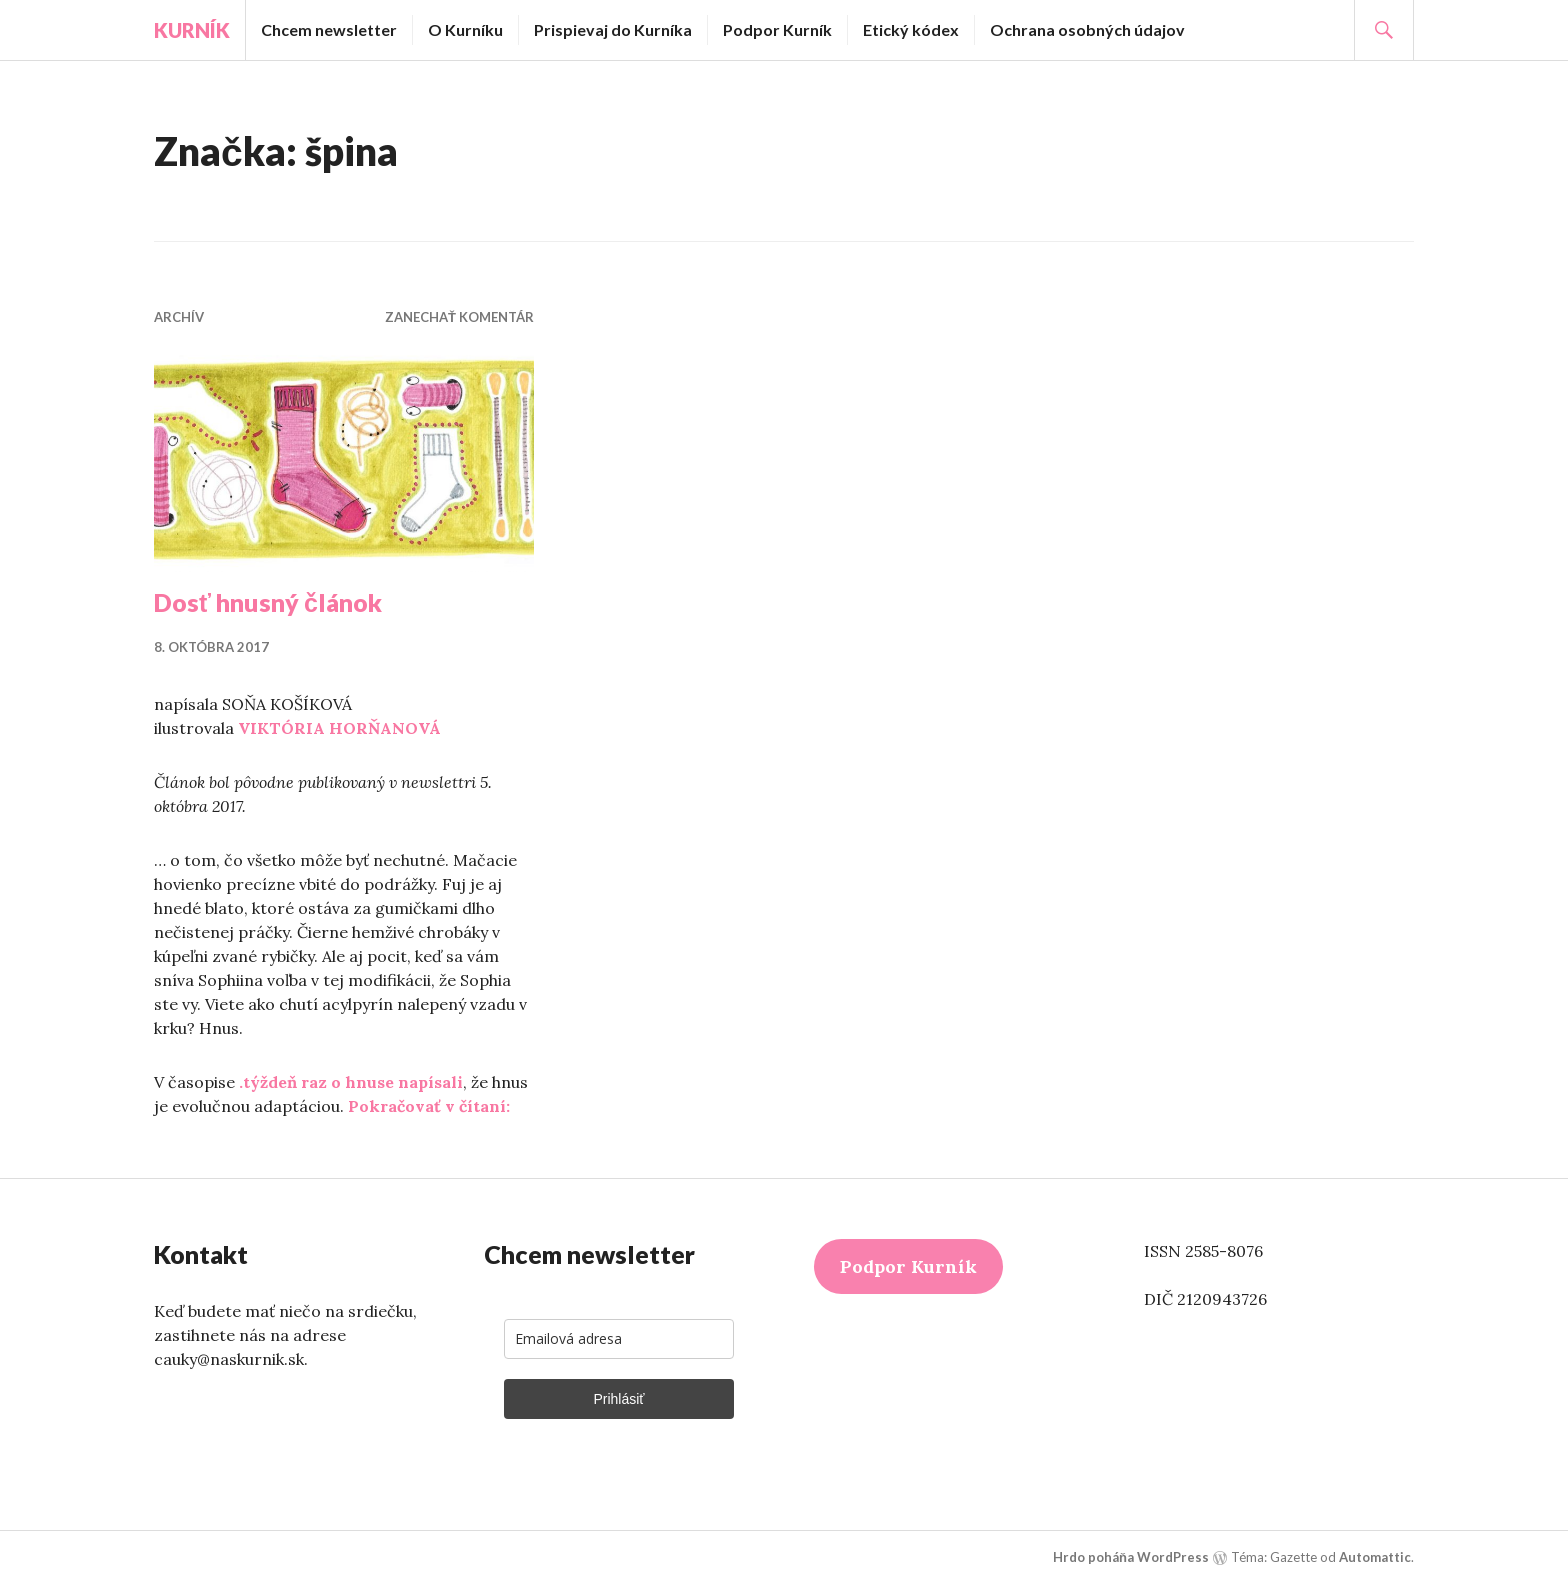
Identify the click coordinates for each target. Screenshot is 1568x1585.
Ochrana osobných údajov (1087, 29)
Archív (179, 317)
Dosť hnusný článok (268, 602)
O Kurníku (465, 29)
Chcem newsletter (329, 29)
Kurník (192, 30)
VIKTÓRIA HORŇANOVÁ (339, 728)
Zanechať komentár (459, 317)
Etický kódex (911, 29)
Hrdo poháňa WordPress (1131, 1557)
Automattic (1375, 1557)
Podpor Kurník (777, 29)
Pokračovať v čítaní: (429, 1106)
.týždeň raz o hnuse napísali (351, 1082)
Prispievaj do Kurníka (613, 29)
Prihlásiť (618, 1399)
